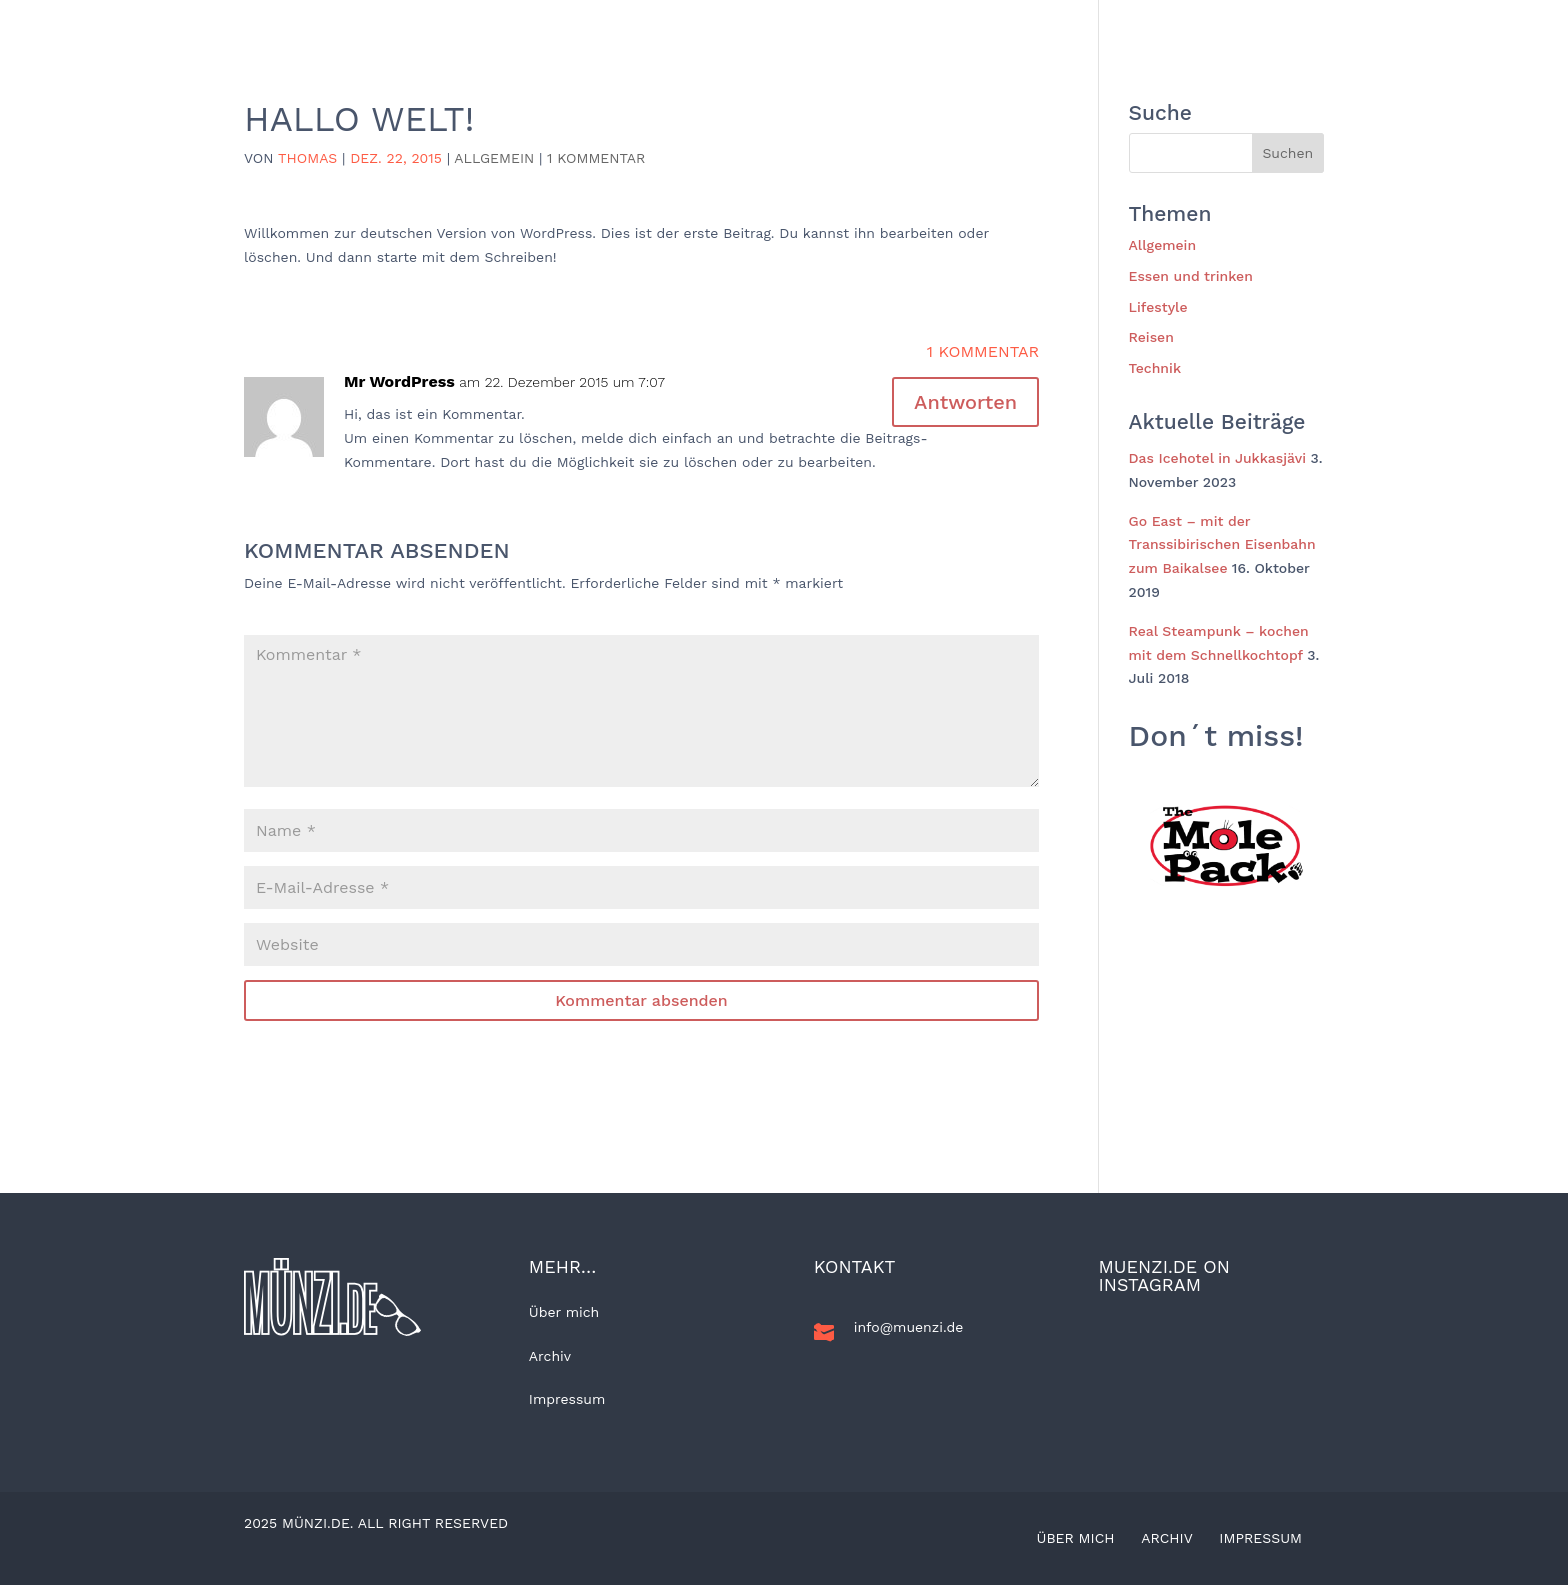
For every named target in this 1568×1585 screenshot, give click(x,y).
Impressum (567, 1399)
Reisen (804, 24)
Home (569, 24)
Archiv (550, 1356)
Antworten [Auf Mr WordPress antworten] (965, 402)
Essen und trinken (1014, 24)
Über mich (564, 1312)
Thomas (307, 158)
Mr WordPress (399, 381)
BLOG (634, 24)
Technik (1134, 24)
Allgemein (717, 24)
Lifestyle (890, 24)
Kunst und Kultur (1251, 24)
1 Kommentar (596, 158)
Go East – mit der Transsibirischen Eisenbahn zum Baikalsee (1222, 545)
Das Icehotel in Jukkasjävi (1218, 458)
